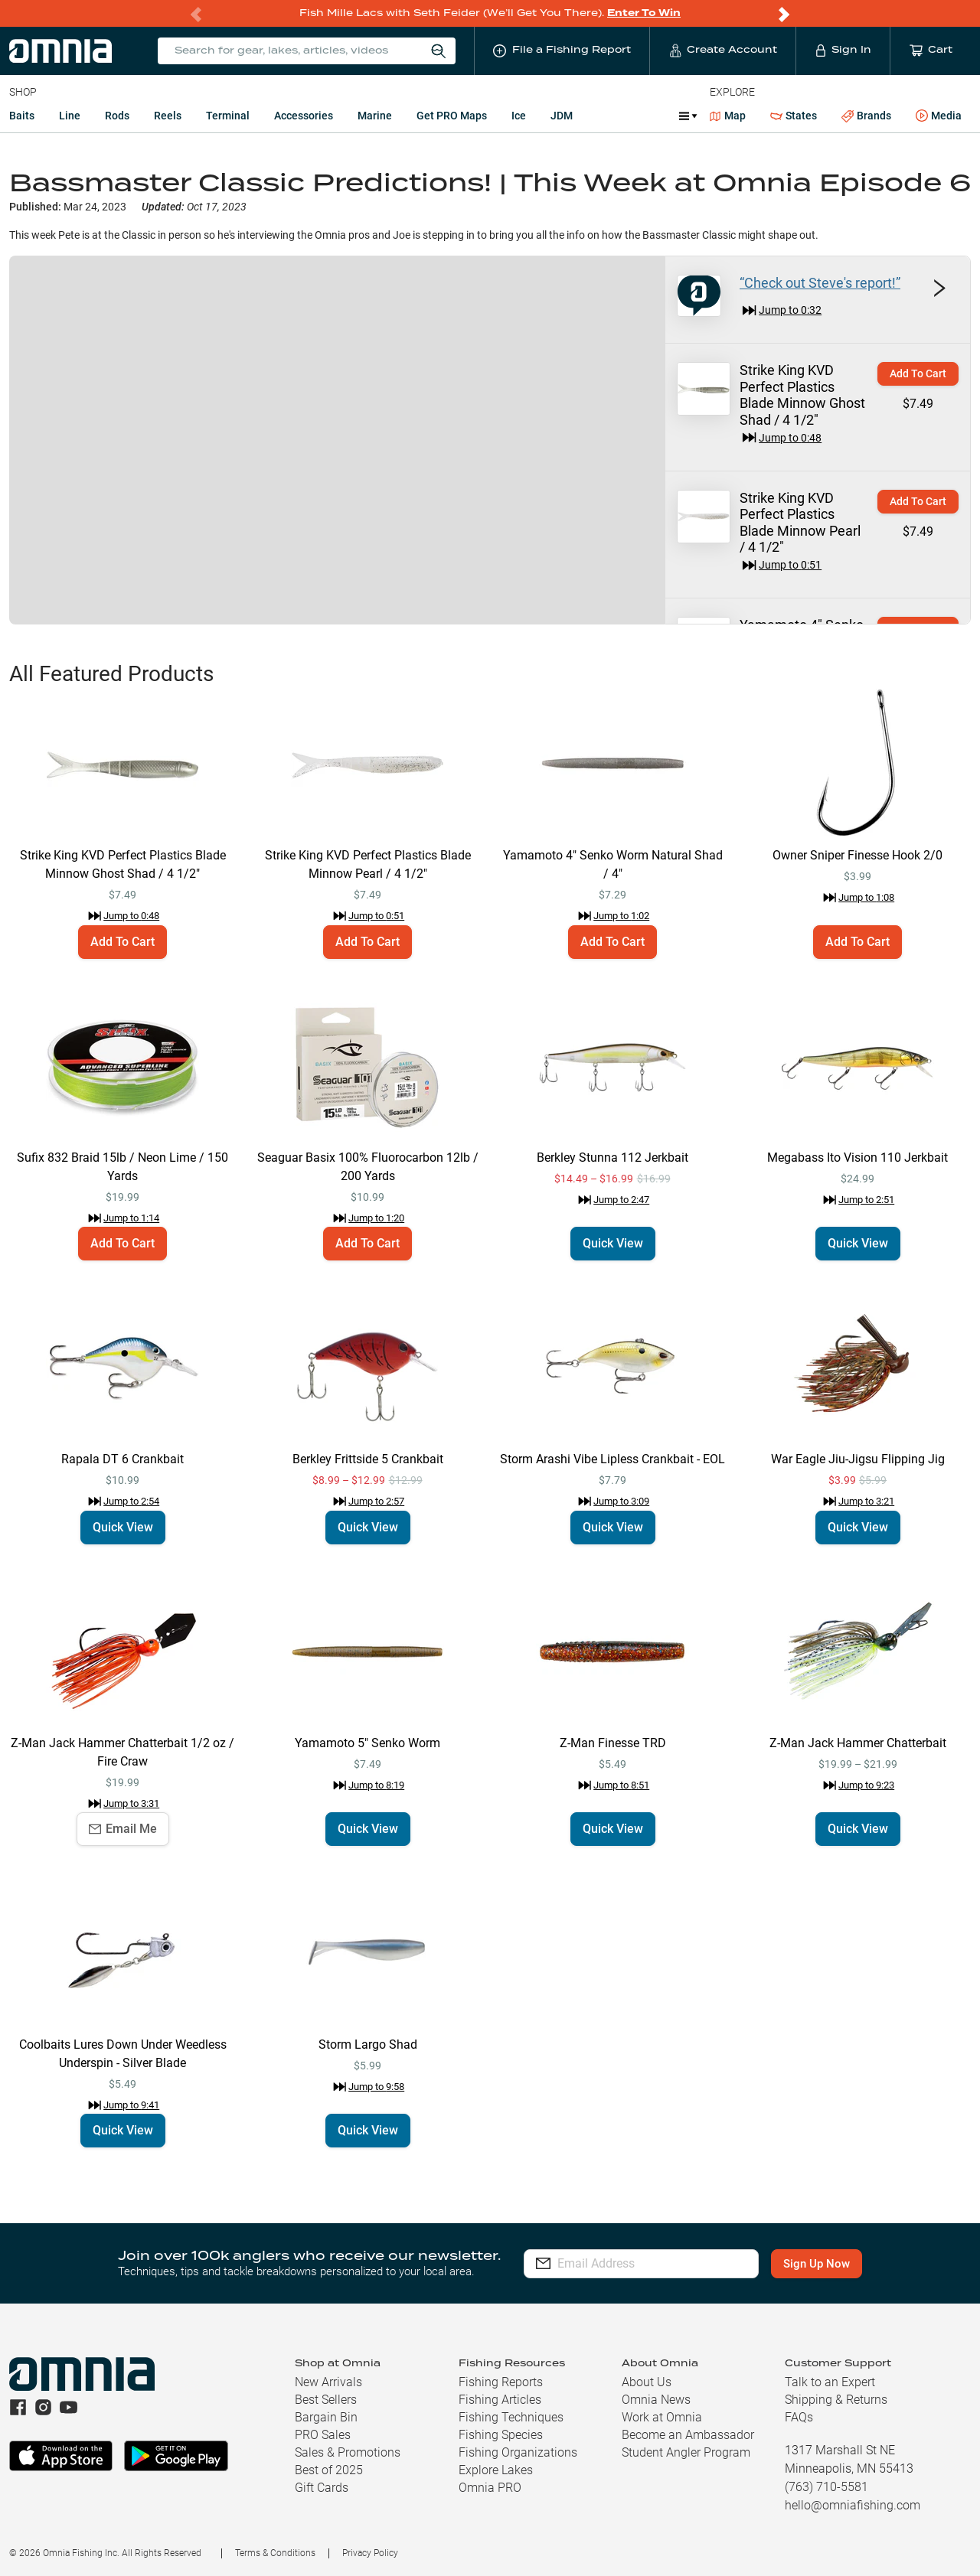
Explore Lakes (496, 2470)
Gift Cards (321, 2487)
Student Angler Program (686, 2452)
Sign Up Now (816, 2264)
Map (728, 115)
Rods (117, 115)
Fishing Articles (500, 2399)
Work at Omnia (662, 2417)
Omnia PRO (490, 2487)
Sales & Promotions (347, 2452)
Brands (866, 115)
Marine (375, 115)
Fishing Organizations (518, 2452)
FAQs (799, 2417)
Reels (167, 115)
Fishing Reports (501, 2382)
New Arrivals (328, 2382)
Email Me (123, 1828)
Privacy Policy (370, 2553)
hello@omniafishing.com (852, 2505)
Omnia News (656, 2399)
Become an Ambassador (688, 2435)
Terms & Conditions (275, 2553)
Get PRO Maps (451, 115)
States (793, 115)
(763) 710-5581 (826, 2487)
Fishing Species (501, 2435)
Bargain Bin (326, 2417)
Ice (518, 115)
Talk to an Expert (830, 2382)
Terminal (228, 115)
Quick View (613, 1243)
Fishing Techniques (511, 2417)
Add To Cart (918, 373)
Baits (21, 115)
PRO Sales (323, 2435)
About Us (646, 2382)
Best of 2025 (329, 2470)
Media (939, 116)
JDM (561, 115)
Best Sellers (326, 2399)
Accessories (303, 115)
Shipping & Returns (836, 2399)
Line (69, 115)
